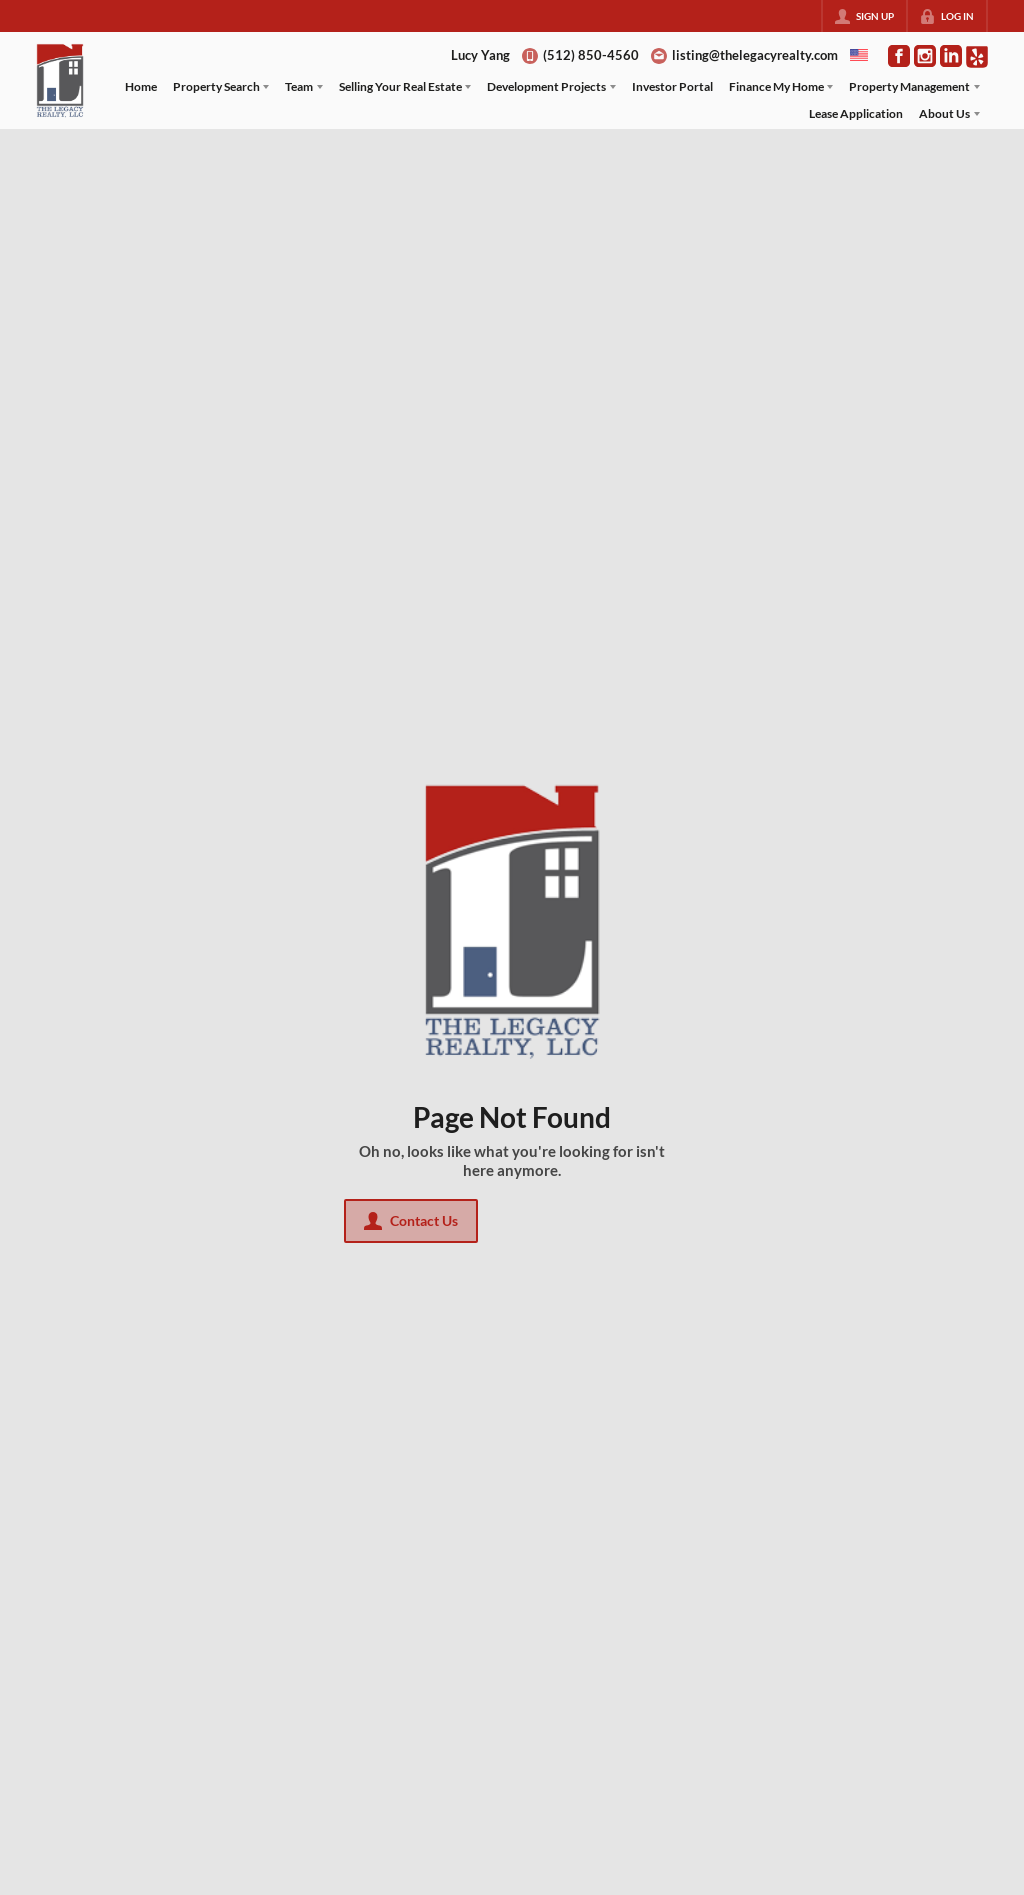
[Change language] (859, 55)
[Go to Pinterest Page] (977, 55)
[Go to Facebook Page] (899, 56)
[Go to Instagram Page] (925, 56)
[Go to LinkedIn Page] (951, 56)
